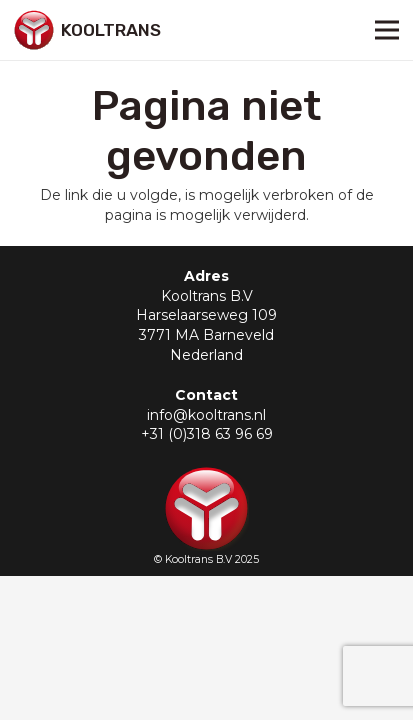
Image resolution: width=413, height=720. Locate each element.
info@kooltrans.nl (206, 415)
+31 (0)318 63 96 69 (207, 434)
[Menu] (387, 30)
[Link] (34, 30)
